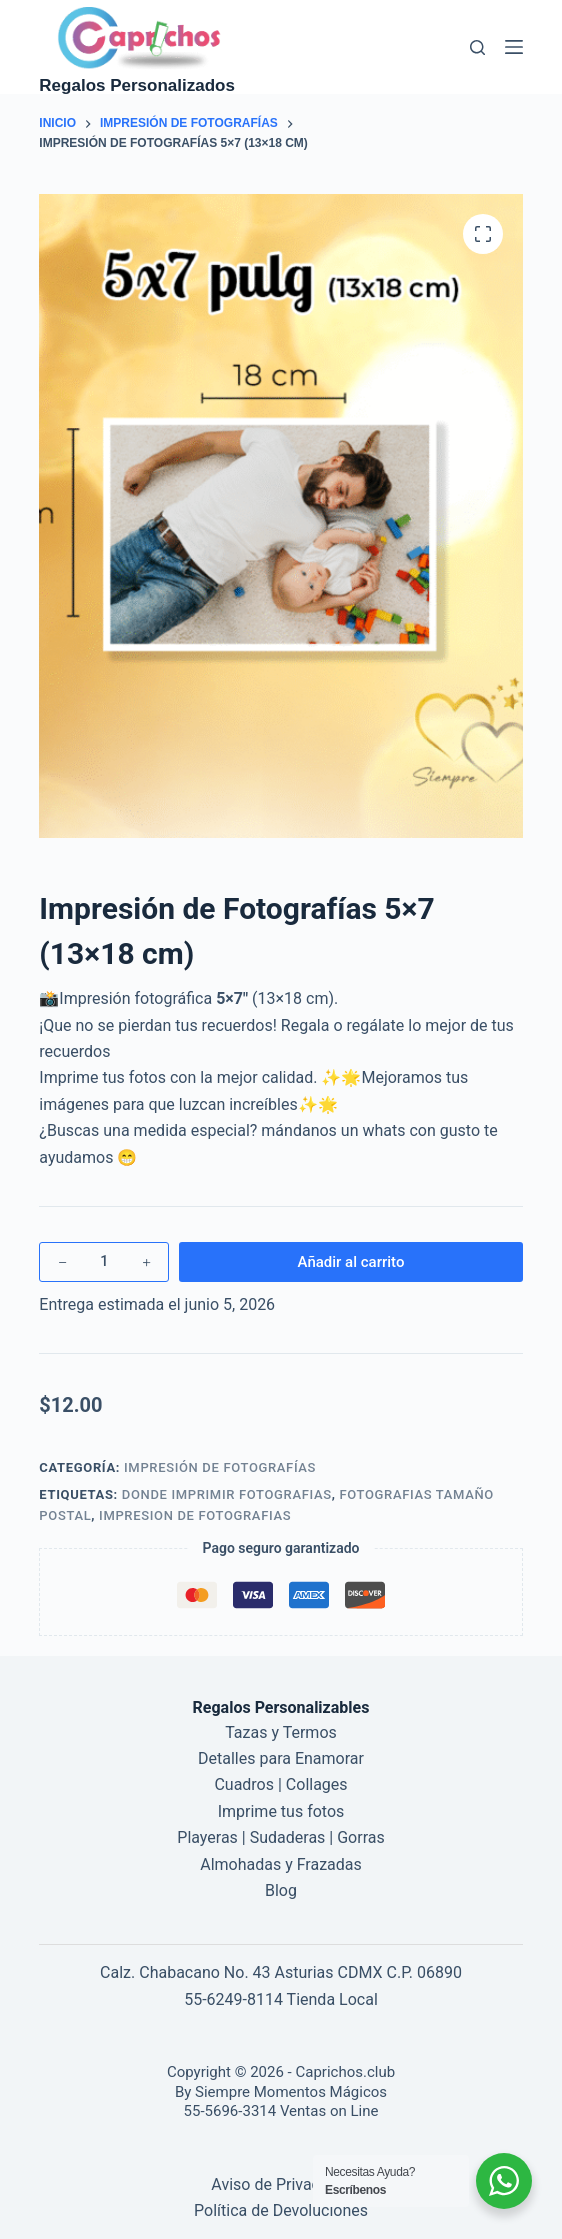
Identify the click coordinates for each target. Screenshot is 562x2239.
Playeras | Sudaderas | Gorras (280, 1837)
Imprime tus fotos (281, 1811)
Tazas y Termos (281, 1732)
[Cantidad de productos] (104, 1262)
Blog (281, 1890)
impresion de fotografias (195, 1515)
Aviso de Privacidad (280, 2184)
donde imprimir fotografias (227, 1494)
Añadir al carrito (351, 1262)
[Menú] (514, 47)
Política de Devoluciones (281, 2210)
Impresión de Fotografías (220, 1467)
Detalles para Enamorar (281, 1758)
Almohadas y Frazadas (281, 1864)
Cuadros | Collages (280, 1784)
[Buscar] (477, 47)
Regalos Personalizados (137, 85)
